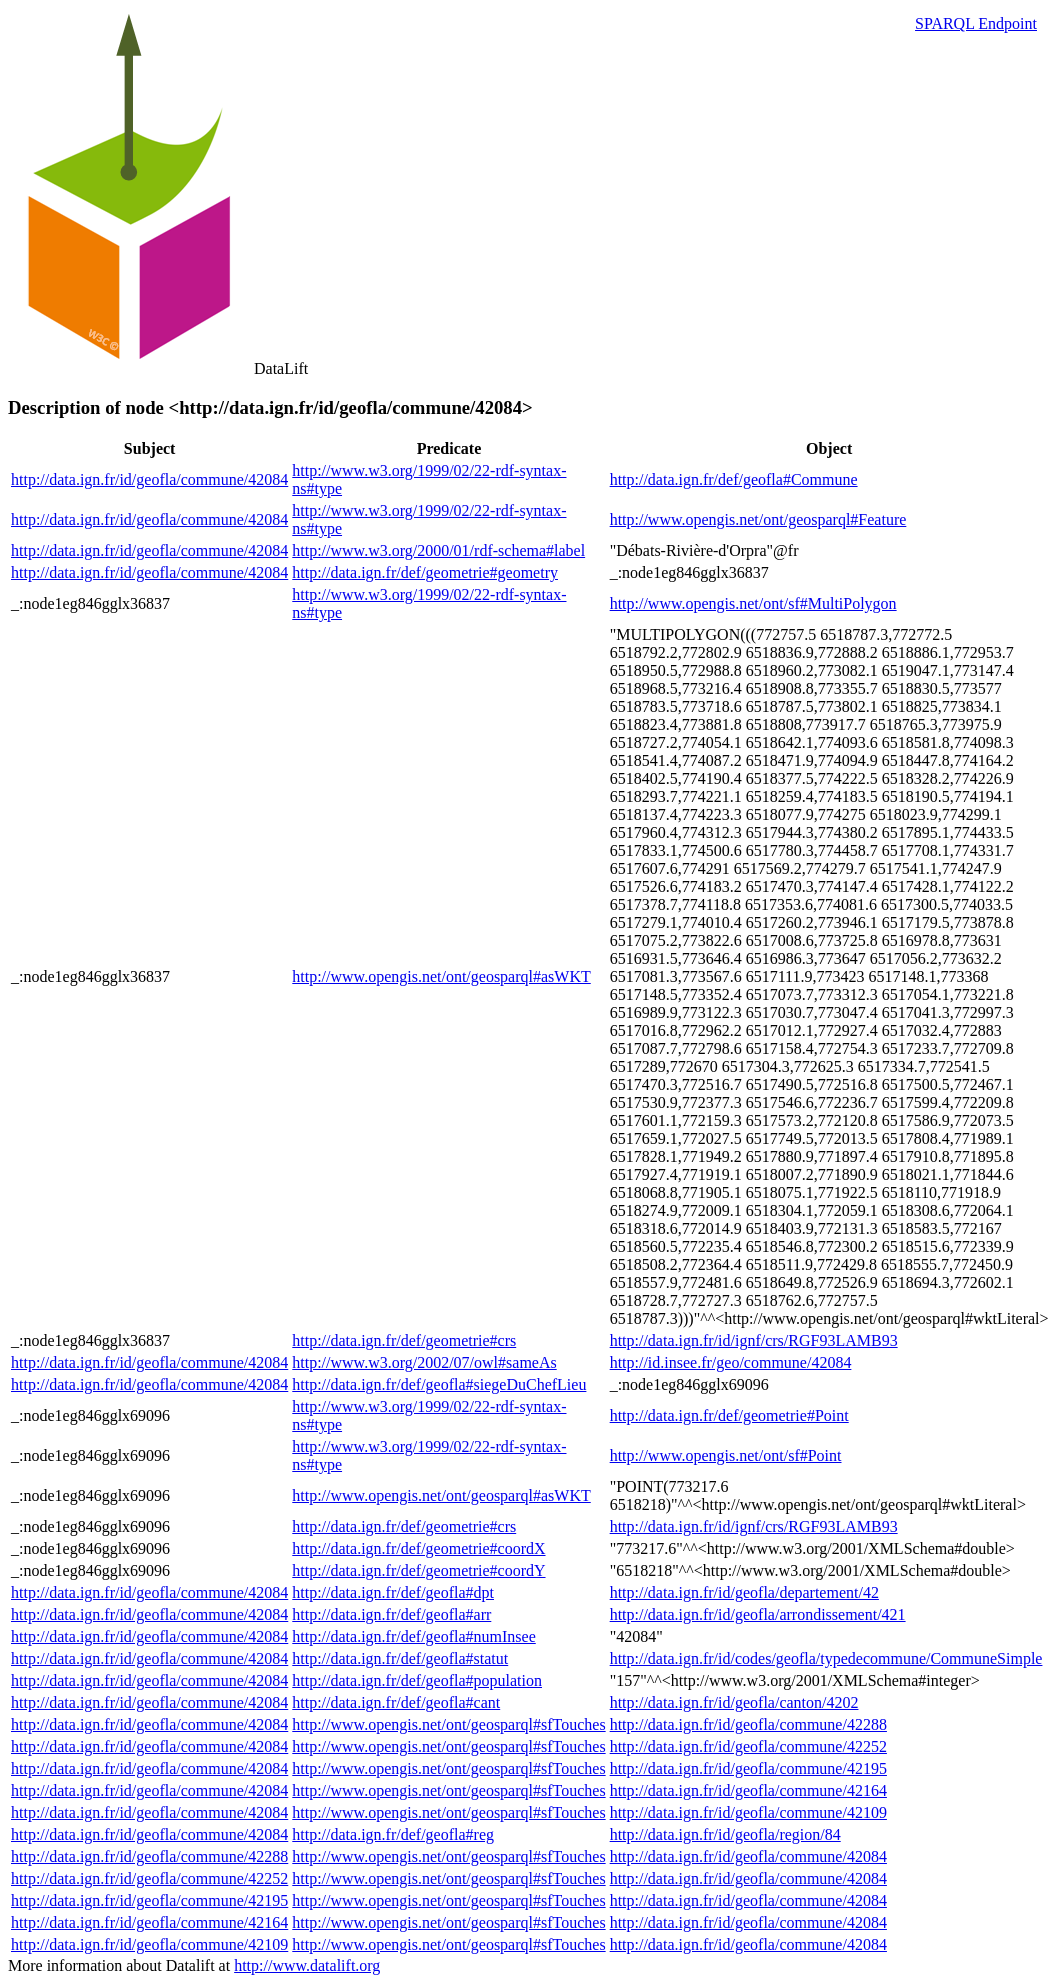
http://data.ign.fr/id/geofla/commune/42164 (748, 1790)
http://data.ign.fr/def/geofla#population (417, 1680)
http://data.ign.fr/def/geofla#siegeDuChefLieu (439, 1384)
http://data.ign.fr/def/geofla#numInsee (413, 1636)
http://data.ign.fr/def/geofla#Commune (734, 479)
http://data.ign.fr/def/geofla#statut (400, 1658)
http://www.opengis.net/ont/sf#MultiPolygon (753, 603)
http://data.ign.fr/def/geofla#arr (391, 1614)
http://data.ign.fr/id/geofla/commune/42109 (748, 1812)
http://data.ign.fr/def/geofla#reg (393, 1834)
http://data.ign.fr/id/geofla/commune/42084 (149, 479)
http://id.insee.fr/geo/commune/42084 (731, 1362)
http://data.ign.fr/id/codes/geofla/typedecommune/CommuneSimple (826, 1658)
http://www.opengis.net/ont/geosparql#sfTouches (448, 1724)
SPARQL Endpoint (976, 23)
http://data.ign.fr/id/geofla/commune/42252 (748, 1746)
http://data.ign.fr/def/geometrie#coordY (418, 1570)
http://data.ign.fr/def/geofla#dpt (393, 1592)
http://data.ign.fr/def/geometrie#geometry (425, 572)
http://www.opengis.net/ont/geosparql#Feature (758, 519)
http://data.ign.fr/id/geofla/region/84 (725, 1834)
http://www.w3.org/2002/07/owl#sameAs (424, 1362)
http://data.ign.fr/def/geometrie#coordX (418, 1548)
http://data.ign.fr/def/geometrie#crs (404, 1340)
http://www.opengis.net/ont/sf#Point (726, 1455)
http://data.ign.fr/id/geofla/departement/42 (744, 1592)
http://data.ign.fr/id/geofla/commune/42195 (748, 1768)
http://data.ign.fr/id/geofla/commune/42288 (748, 1724)
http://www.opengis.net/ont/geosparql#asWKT (441, 976)
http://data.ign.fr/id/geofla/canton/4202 (734, 1702)
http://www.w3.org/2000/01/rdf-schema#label (438, 550)
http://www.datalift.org (307, 1965)
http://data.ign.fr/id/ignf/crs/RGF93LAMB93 (754, 1340)
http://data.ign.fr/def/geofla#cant (396, 1702)
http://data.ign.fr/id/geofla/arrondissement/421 (758, 1614)
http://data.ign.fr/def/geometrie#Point (729, 1415)
